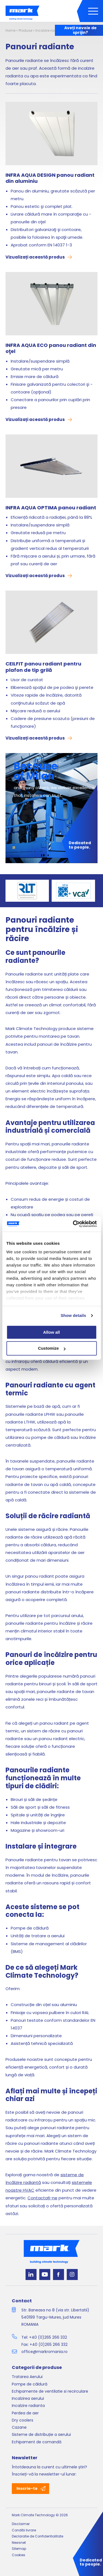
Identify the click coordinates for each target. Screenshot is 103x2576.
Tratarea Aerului (27, 2376)
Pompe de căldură (29, 2384)
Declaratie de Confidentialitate (37, 2536)
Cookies (18, 2555)
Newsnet (19, 2542)
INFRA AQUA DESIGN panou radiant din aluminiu (49, 178)
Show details (73, 1315)
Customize (51, 1348)
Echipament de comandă (36, 2442)
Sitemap (19, 2548)
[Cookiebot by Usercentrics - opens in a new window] (73, 1223)
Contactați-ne (42, 2198)
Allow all (51, 1332)
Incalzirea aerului (28, 2398)
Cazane (19, 2427)
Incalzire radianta (50, 30)
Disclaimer (21, 2523)
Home (10, 30)
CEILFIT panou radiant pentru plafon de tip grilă (43, 667)
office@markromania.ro (44, 2351)
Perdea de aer (25, 2413)
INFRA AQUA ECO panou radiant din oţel (50, 348)
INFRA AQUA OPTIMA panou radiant (50, 508)
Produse (25, 30)
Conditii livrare (24, 2530)
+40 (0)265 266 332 (48, 2337)
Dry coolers (22, 2420)
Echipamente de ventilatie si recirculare (50, 2391)
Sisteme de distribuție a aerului (41, 2434)
